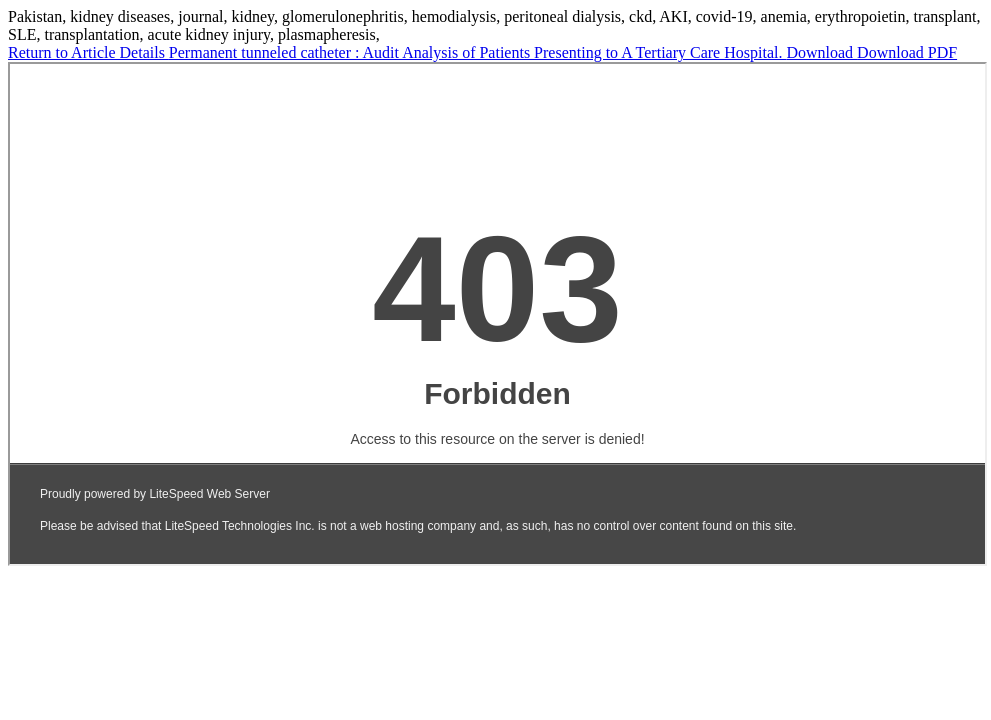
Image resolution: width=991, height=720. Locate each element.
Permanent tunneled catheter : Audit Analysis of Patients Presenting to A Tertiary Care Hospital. (478, 52)
